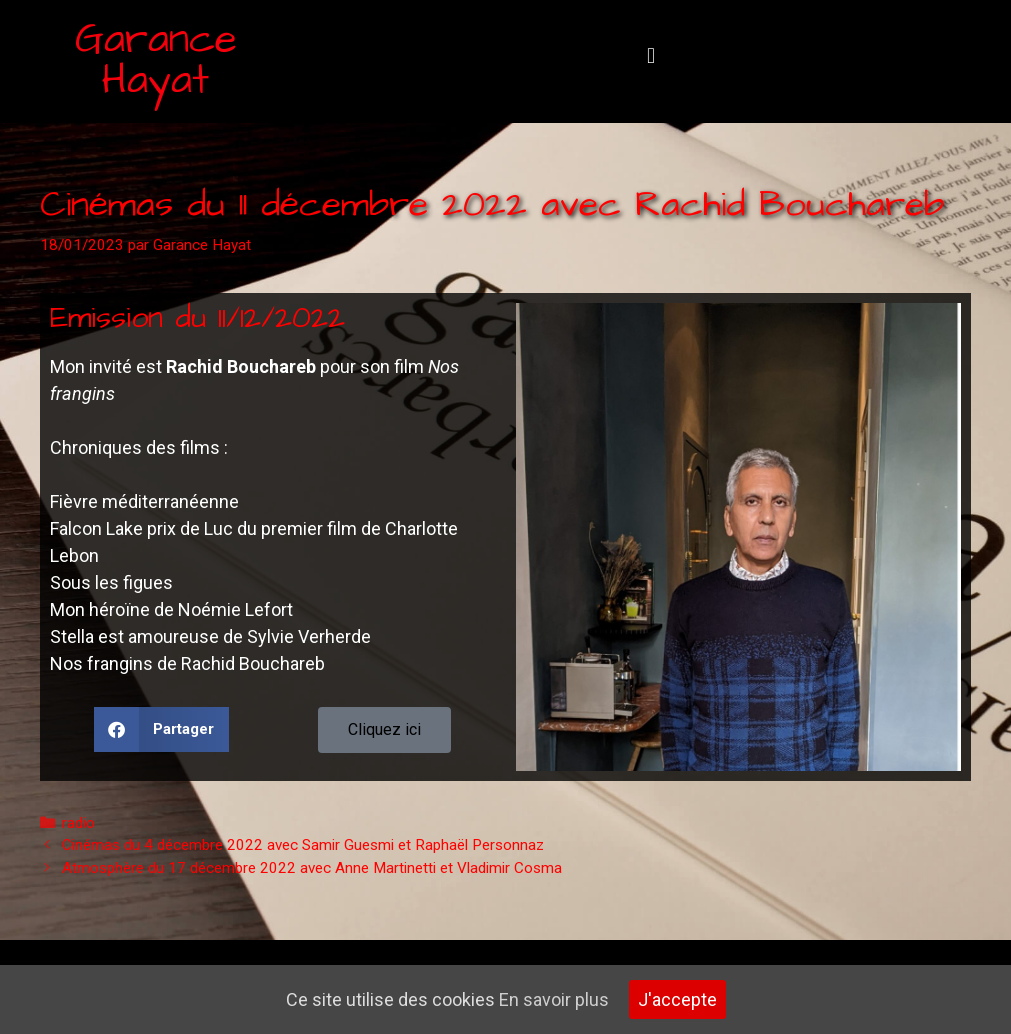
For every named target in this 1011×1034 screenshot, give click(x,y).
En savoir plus (554, 999)
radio (78, 823)
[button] (651, 56)
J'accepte (677, 999)
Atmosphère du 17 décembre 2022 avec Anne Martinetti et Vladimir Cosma (312, 868)
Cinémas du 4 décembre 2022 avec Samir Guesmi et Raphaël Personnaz (303, 845)
